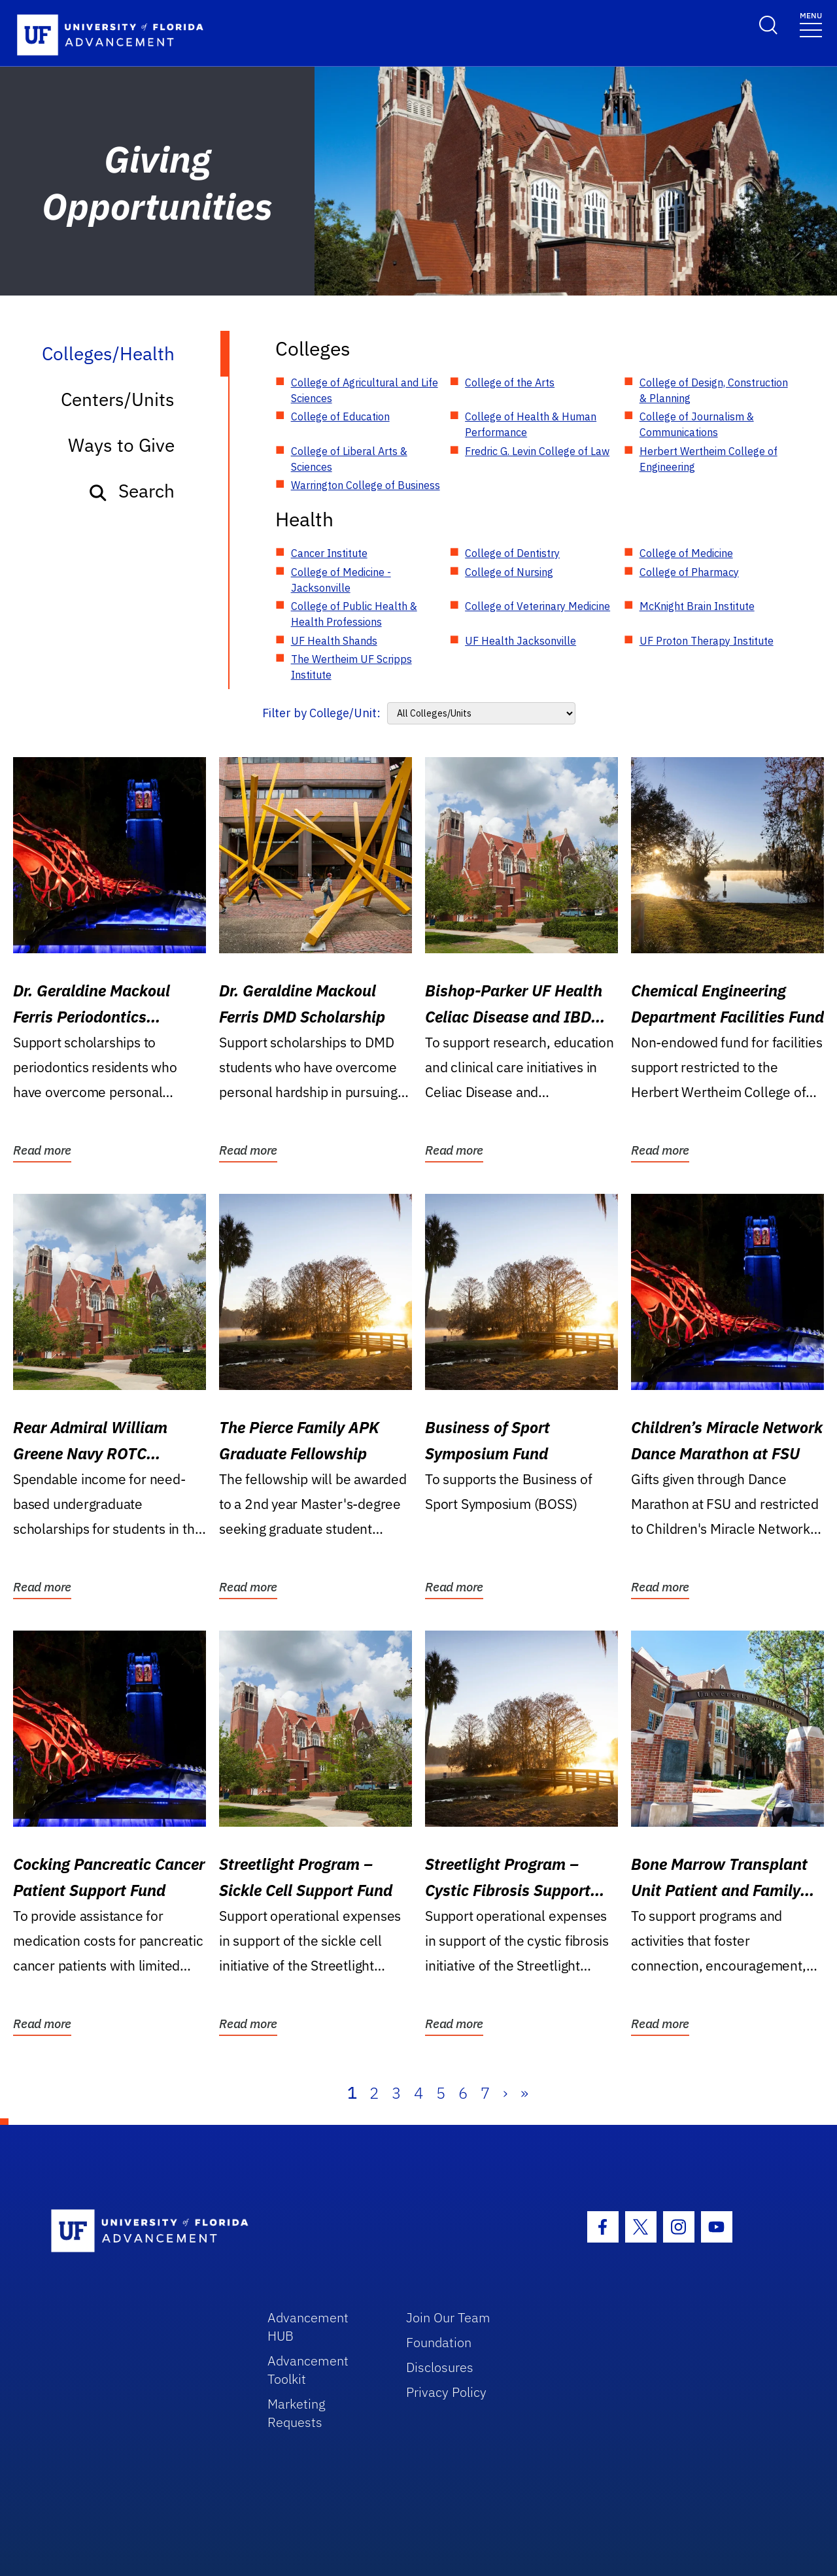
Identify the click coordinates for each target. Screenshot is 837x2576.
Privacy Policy (446, 2392)
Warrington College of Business (365, 485)
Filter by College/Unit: (321, 712)
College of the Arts (510, 382)
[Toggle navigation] (811, 24)
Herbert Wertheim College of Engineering (708, 459)
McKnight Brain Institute (697, 606)
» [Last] (524, 2092)
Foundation (438, 2342)
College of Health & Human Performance (530, 424)
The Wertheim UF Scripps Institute (351, 666)
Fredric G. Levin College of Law (537, 451)
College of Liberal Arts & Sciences (349, 459)
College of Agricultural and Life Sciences (364, 390)
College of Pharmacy (689, 572)
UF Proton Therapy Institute (707, 640)
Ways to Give (121, 445)
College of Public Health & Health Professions (354, 614)
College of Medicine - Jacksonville (341, 580)
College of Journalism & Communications (697, 424)
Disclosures (439, 2367)
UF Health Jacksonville (520, 640)
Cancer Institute (329, 553)
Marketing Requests (296, 2413)
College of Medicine (686, 553)
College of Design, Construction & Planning (714, 390)
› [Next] (505, 2092)
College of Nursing (509, 572)
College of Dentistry (512, 553)
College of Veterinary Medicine (537, 606)
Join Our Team (448, 2317)
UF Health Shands (334, 640)
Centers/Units (118, 399)
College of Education (340, 416)
